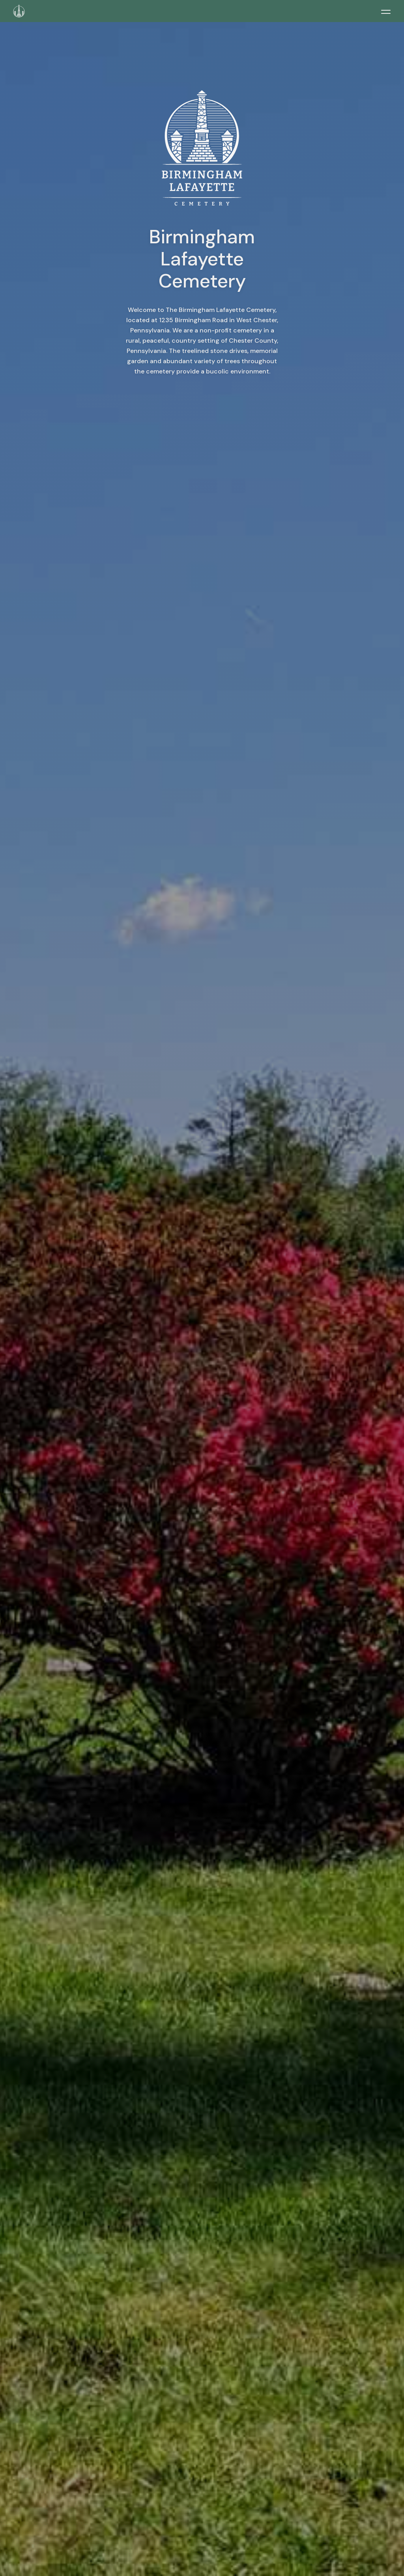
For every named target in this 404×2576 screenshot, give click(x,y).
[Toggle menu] (385, 11)
